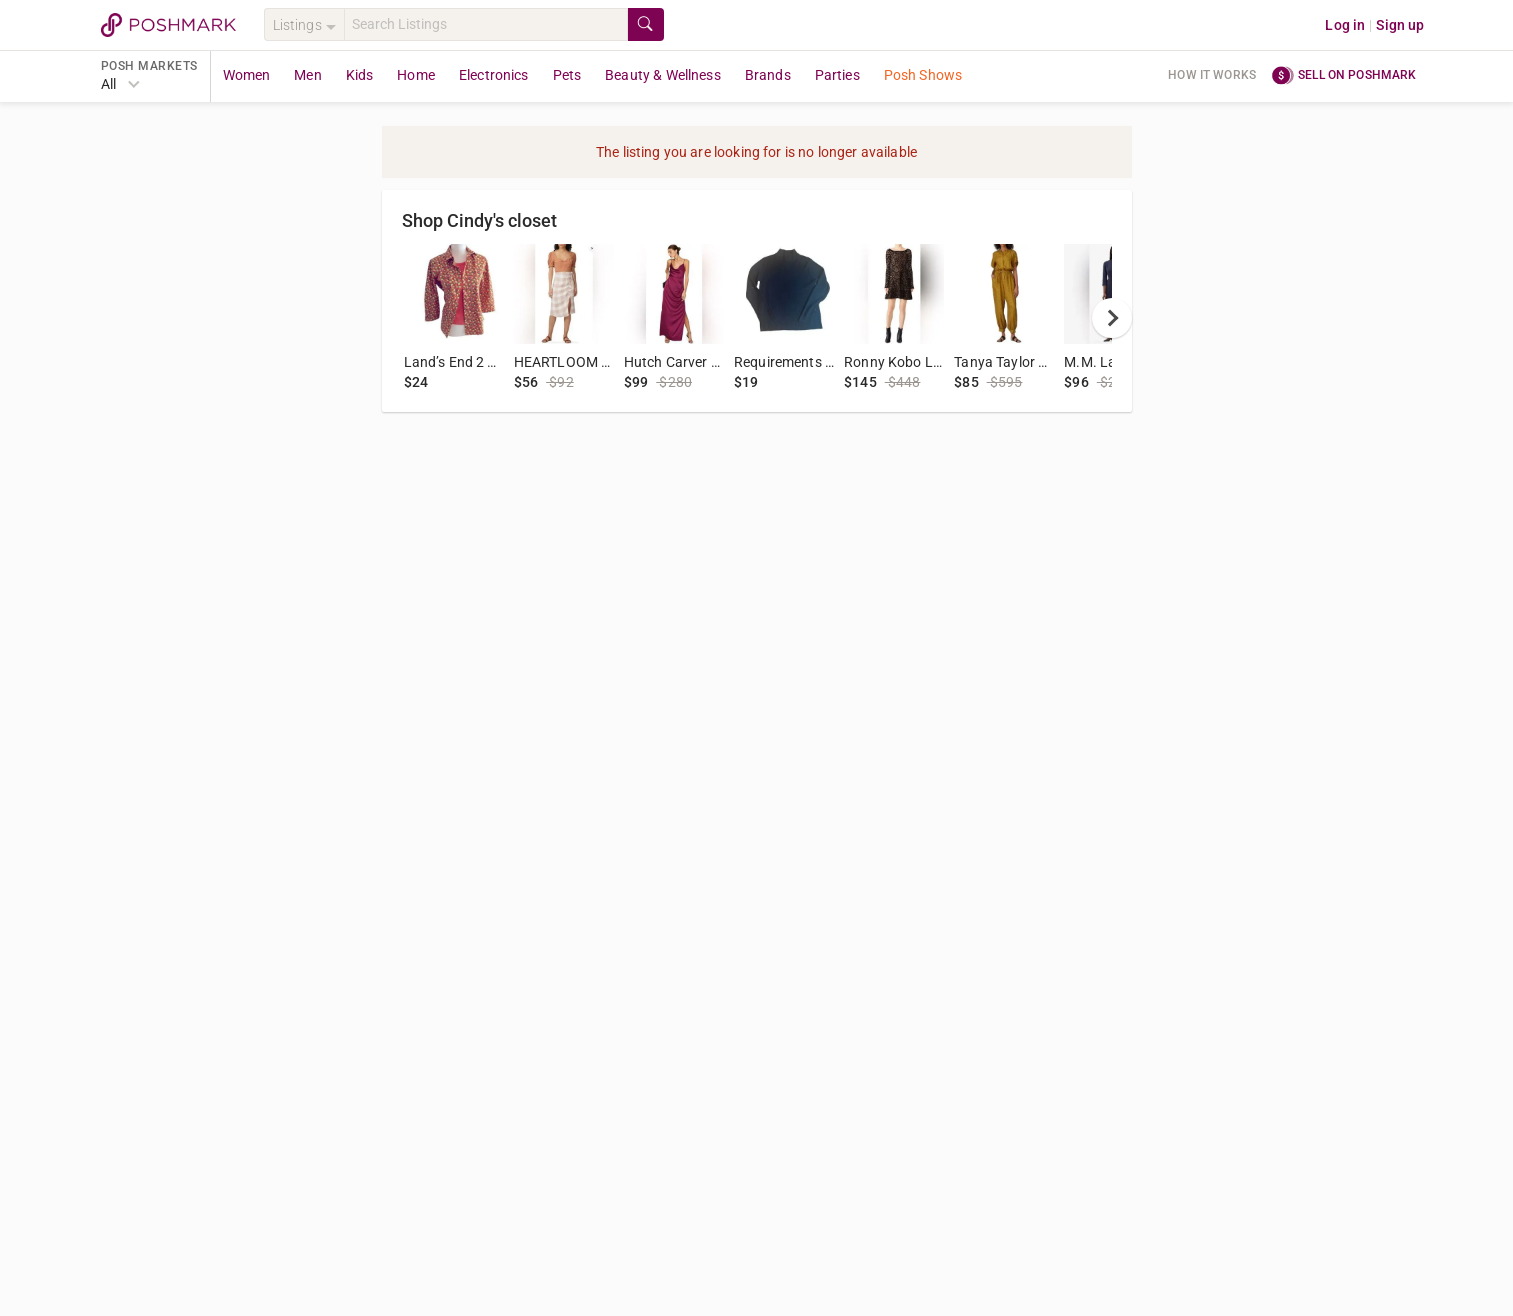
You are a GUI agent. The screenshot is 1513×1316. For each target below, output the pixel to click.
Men (307, 75)
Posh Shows (923, 75)
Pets (567, 75)
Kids (360, 75)
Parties (837, 75)
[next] (1112, 318)
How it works (1212, 75)
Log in (1345, 25)
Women (247, 75)
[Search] (486, 24)
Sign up (1400, 25)
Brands (768, 75)
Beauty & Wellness (663, 75)
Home (416, 75)
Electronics (494, 75)
